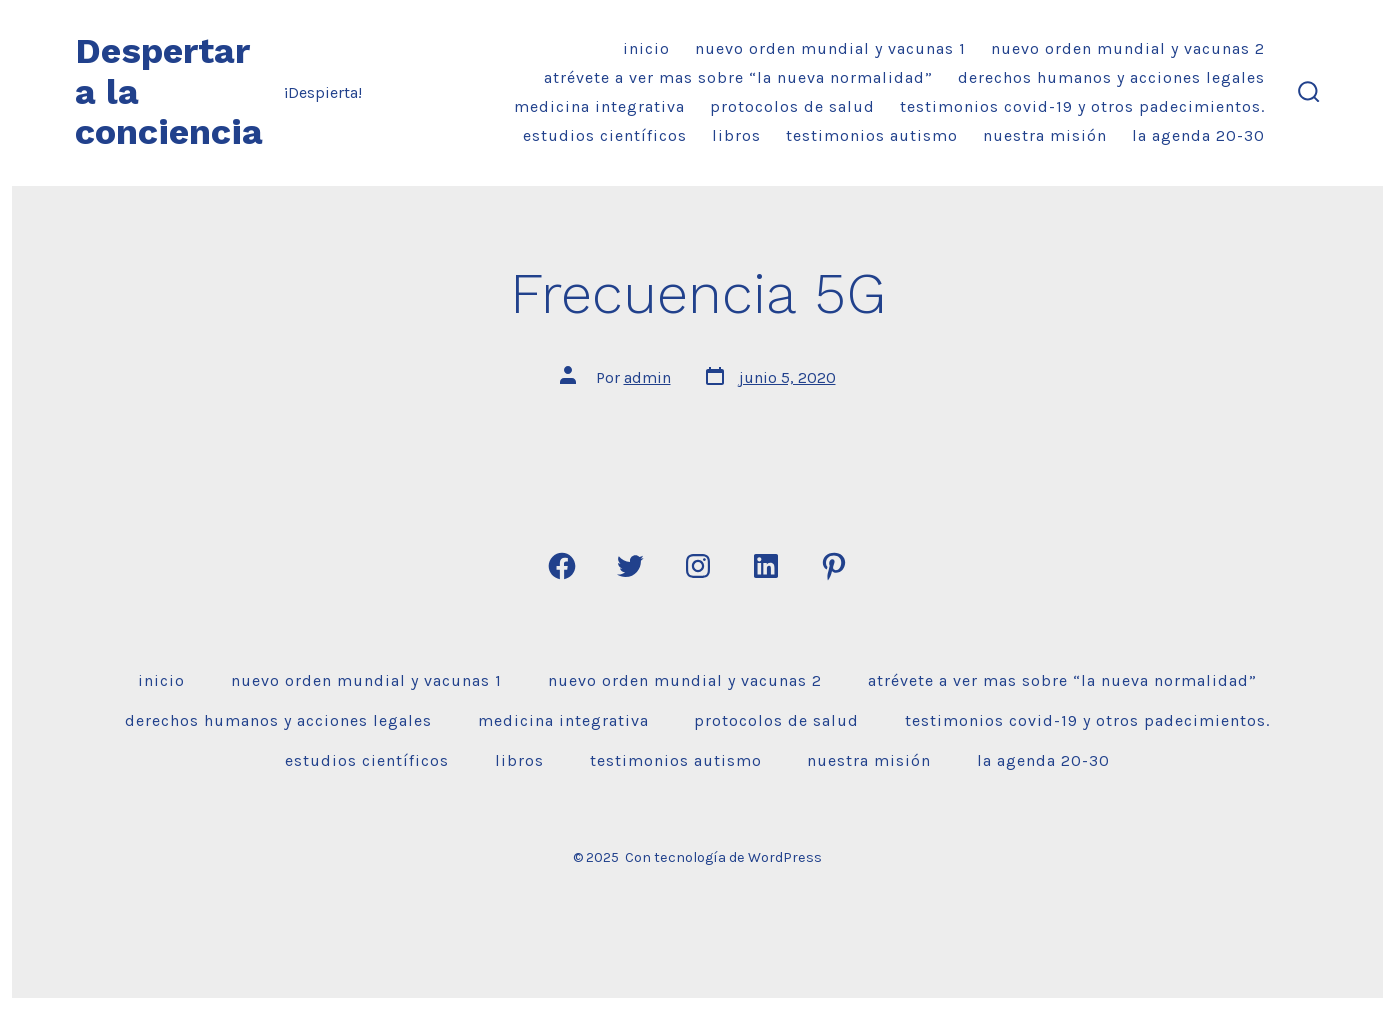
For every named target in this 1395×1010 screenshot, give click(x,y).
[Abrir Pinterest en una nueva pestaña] (834, 566)
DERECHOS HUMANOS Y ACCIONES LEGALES (1111, 77)
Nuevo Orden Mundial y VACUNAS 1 (830, 48)
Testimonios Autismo (872, 135)
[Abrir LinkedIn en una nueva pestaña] (766, 566)
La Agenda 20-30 (1198, 135)
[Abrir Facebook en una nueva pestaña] (562, 566)
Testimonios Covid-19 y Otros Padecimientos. (1082, 106)
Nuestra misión (1045, 135)
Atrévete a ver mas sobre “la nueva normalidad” (738, 77)
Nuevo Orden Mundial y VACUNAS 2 (1128, 48)
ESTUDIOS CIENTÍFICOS (605, 135)
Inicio (646, 48)
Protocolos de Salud (792, 106)
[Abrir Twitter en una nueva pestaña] (630, 566)
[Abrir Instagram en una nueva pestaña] (698, 566)
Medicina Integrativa (599, 106)
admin (647, 377)
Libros (736, 135)
